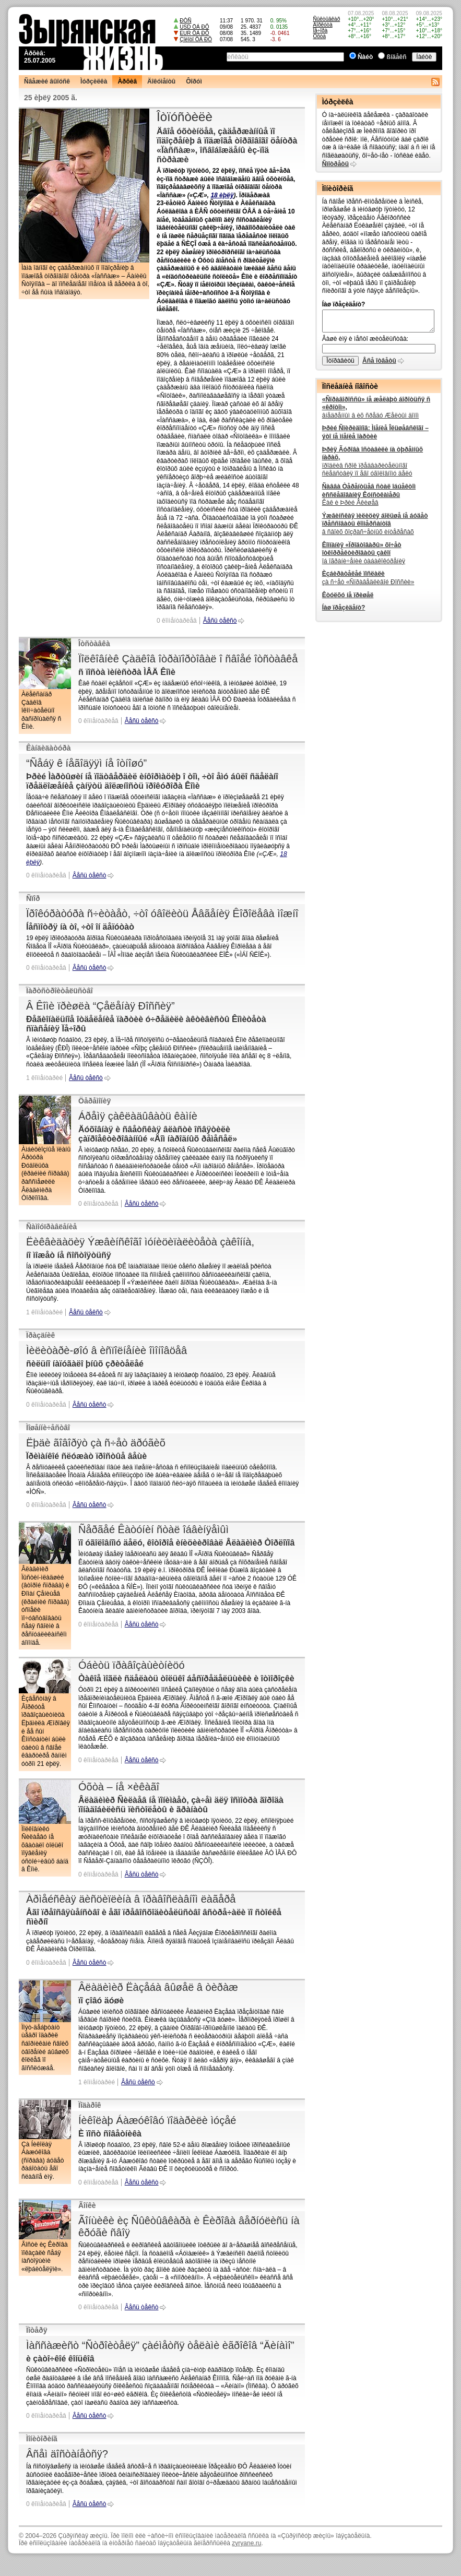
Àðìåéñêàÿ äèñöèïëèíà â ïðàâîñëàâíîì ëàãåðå (130, 1899)
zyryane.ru (246, 2543)
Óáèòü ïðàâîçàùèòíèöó (131, 1665)
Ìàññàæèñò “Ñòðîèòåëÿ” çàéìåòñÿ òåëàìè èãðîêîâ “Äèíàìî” (160, 2345)
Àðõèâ (127, 81)
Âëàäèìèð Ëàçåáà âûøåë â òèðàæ (158, 1987)
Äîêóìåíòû (161, 81)
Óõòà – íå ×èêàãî (118, 1786)
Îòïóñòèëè (184, 117)
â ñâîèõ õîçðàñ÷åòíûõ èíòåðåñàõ (375, 524)
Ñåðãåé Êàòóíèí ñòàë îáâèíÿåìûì (153, 1529)
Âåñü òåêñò (220, 620)
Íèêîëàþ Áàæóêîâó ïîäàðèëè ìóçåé (157, 2120)
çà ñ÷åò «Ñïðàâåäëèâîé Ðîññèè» (368, 578)
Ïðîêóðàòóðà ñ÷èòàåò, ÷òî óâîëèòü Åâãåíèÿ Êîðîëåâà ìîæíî (162, 913)
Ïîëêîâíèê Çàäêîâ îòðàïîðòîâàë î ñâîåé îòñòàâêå (188, 658)
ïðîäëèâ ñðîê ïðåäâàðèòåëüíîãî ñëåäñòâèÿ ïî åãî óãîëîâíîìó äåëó (372, 462)
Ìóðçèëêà (93, 81)
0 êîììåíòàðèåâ (177, 620)
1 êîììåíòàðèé (44, 1078)
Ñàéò (365, 57)
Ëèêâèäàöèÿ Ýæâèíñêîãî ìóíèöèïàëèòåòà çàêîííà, (140, 1242)
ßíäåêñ (397, 57)
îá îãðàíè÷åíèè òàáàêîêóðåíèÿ (363, 553)
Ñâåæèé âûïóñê (47, 81)
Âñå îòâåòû (379, 360)
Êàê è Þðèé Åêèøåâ (369, 494)
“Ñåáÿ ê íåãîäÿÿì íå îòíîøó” (86, 763)
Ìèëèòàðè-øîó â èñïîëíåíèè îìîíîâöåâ (106, 1350)
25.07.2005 (39, 60)
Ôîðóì (194, 81)
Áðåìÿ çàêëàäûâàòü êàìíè (137, 1116)
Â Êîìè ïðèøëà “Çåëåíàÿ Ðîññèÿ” (100, 1006)
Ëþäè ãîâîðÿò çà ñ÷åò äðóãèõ (96, 1443)
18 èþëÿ (221, 195)
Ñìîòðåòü (335, 164)
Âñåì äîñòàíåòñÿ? (67, 2454)
